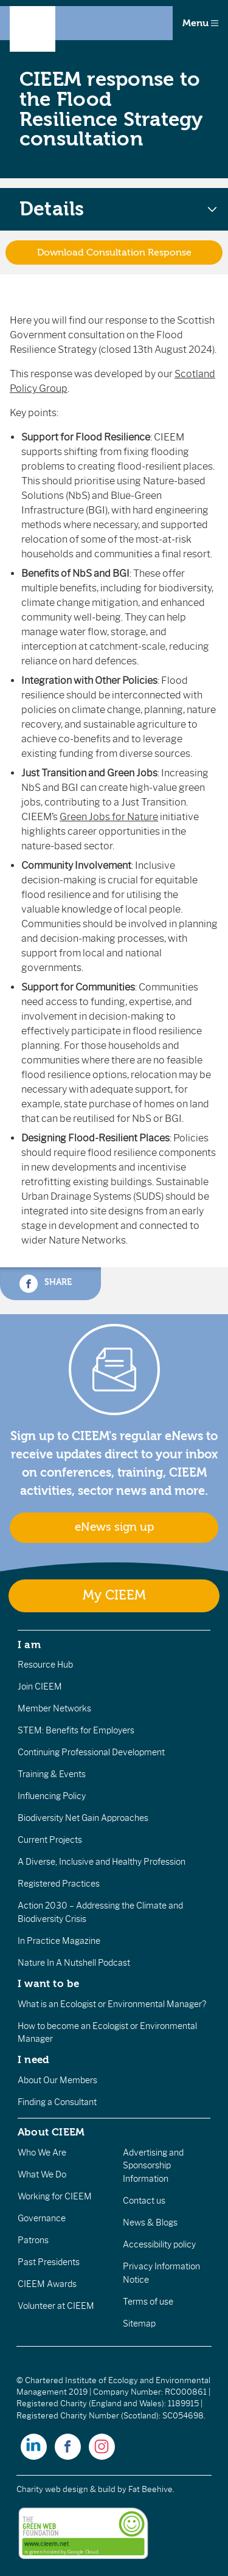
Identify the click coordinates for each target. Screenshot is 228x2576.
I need (33, 2059)
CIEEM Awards (47, 2283)
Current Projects (50, 1839)
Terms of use (148, 2301)
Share (45, 1284)
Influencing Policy (52, 1796)
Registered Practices (59, 1883)
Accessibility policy (159, 2244)
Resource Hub (45, 1664)
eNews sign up (114, 1527)
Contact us (144, 2200)
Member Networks (54, 1708)
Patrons (33, 2240)
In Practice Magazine (59, 1940)
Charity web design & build (66, 2489)
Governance (42, 2218)
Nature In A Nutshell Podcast (74, 1962)
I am (29, 1644)
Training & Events (52, 1774)
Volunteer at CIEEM (56, 2305)
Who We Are (42, 2152)
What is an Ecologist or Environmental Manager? (112, 2004)
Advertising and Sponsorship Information (153, 2165)
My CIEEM (114, 1595)
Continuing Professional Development (91, 1752)
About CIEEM (51, 2132)
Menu (200, 23)
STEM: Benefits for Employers (76, 1730)
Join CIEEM (40, 1686)
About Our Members (57, 2080)
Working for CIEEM (55, 2196)
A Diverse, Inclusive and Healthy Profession (101, 1861)
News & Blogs (150, 2222)
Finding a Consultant (57, 2102)
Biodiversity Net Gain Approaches (83, 1817)
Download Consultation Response (114, 252)
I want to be (49, 1983)
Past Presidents (49, 2262)
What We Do (42, 2174)
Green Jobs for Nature (109, 817)
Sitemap (139, 2323)
